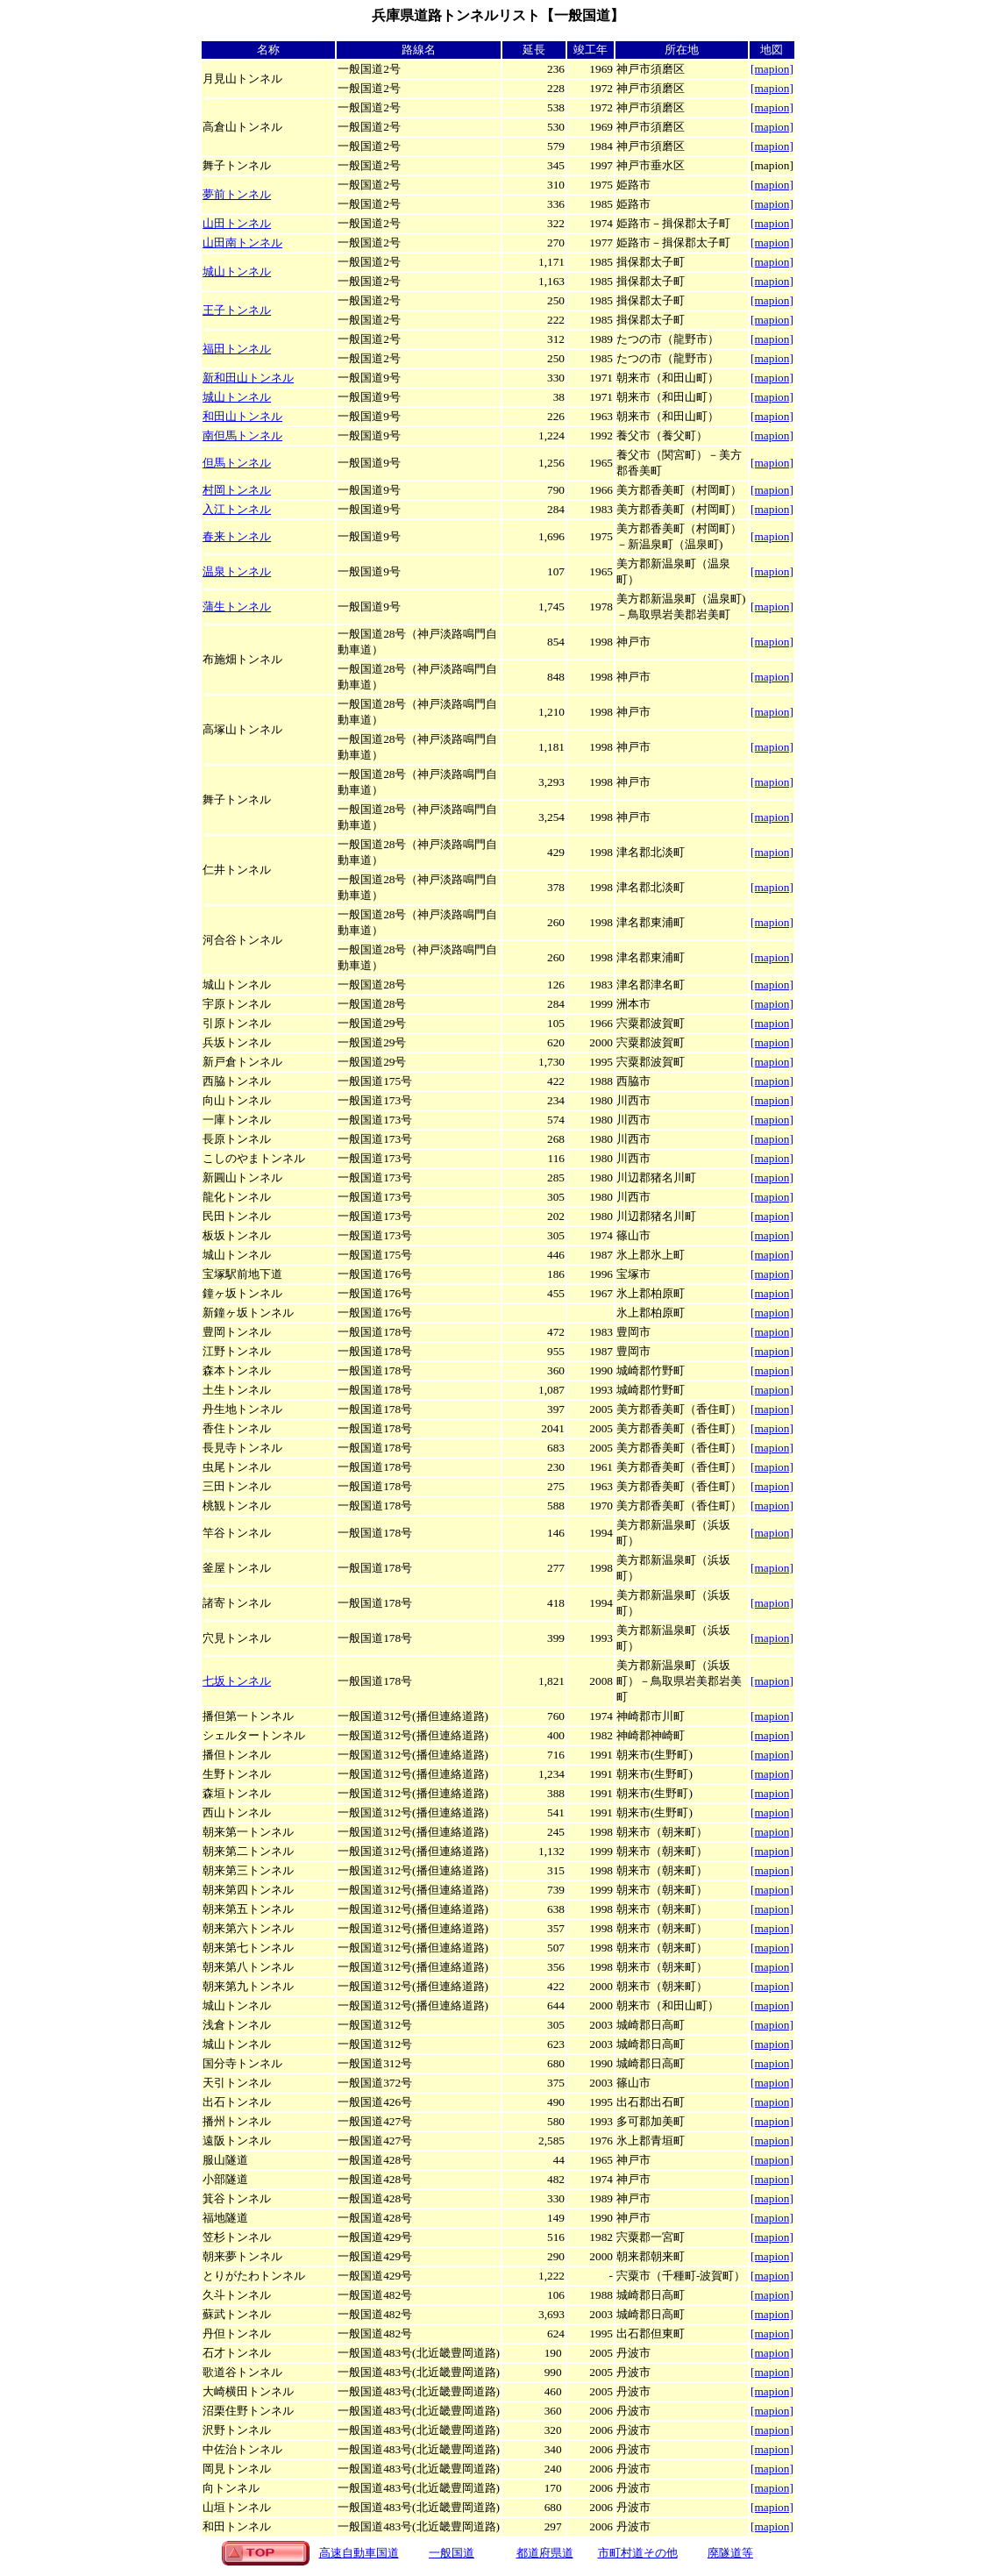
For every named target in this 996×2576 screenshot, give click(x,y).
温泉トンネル (237, 571)
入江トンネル (237, 509)
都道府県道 (544, 2552)
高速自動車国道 (359, 2552)
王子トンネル (237, 310)
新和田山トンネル (248, 377)
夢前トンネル (237, 194)
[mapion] (772, 1735)
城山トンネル (237, 271)
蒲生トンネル (237, 606)
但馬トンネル (237, 462)
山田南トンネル (242, 242)
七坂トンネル (237, 1681)
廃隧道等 (730, 2552)
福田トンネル (237, 348)
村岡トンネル (237, 489)
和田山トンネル (242, 416)
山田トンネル (237, 223)
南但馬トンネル (242, 435)
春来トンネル (237, 536)
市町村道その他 (638, 2552)
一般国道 (451, 2552)
